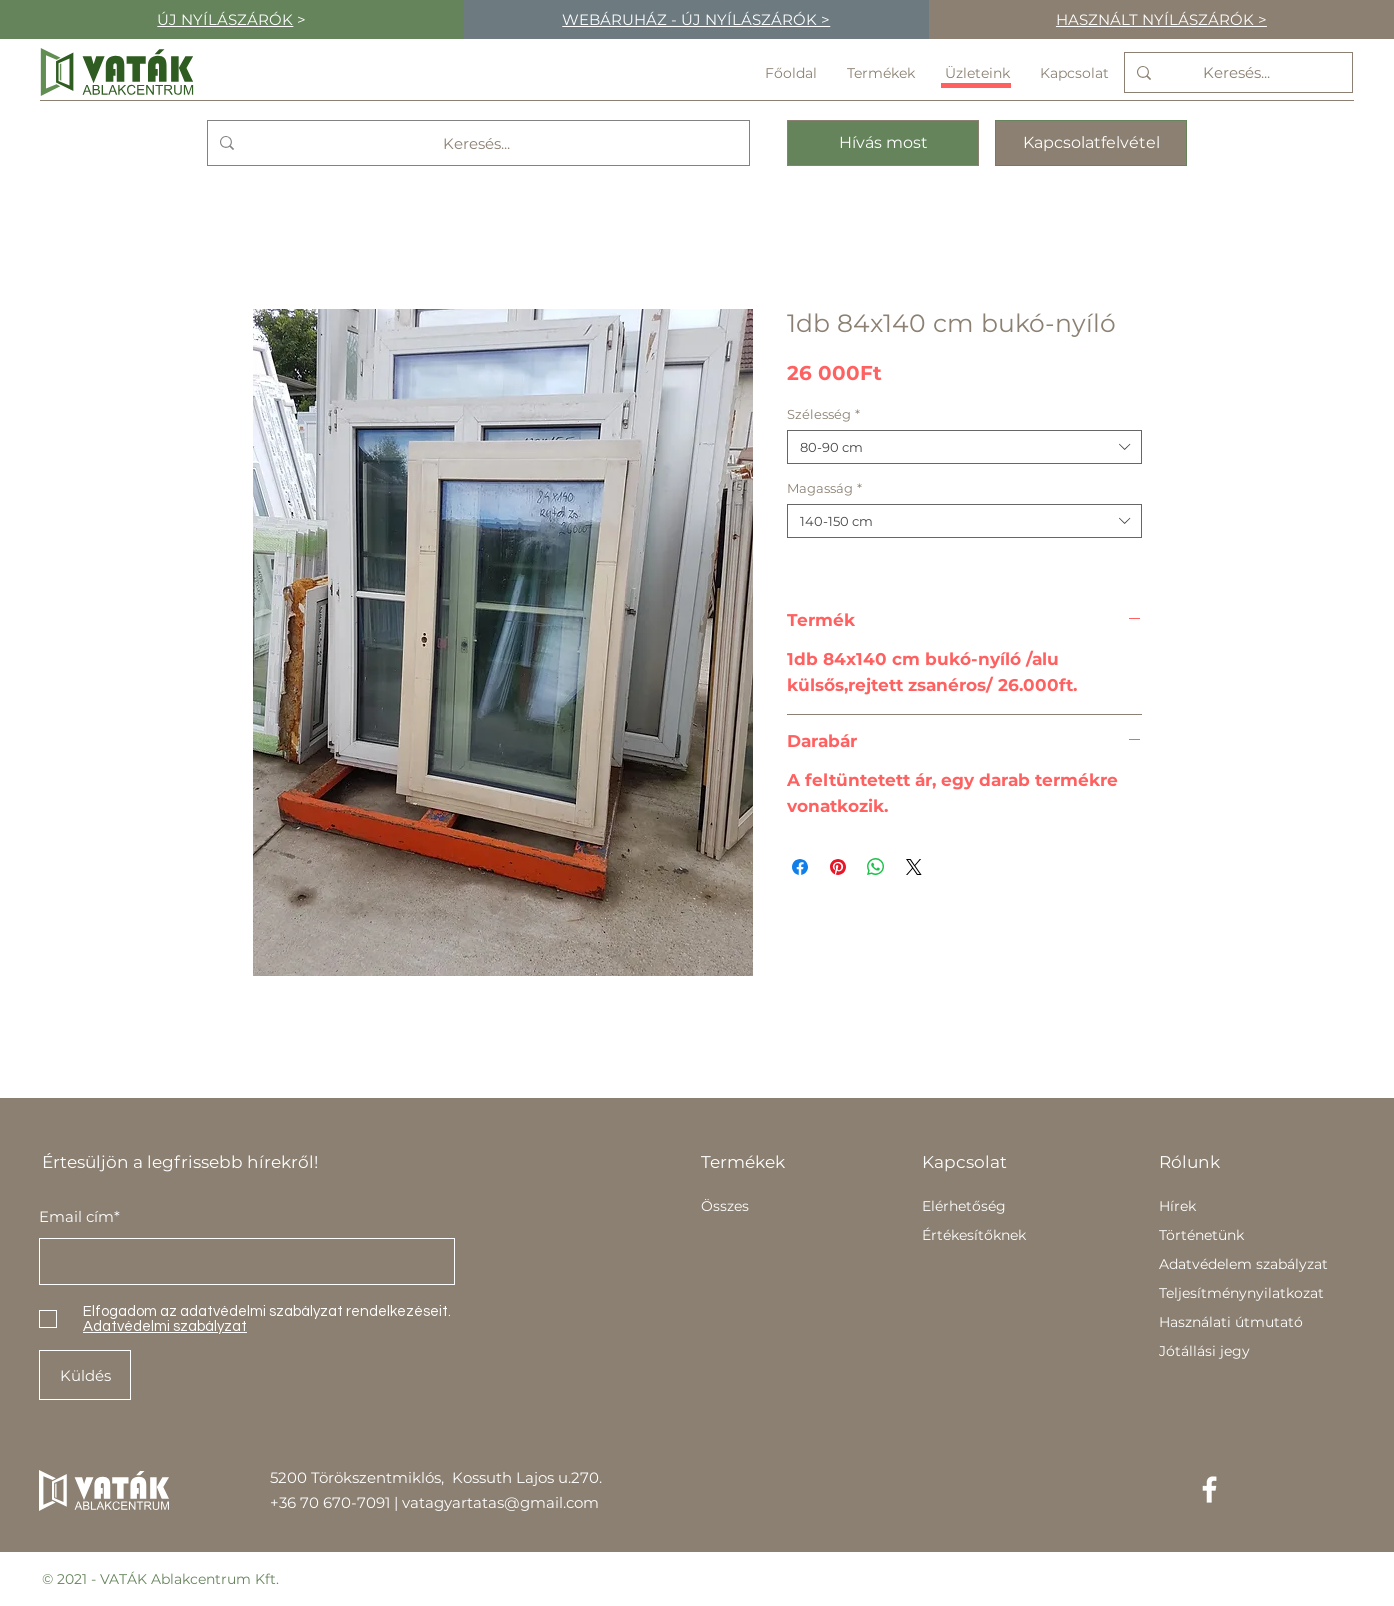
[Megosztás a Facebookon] (800, 867)
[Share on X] (914, 867)
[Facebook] (1209, 1489)
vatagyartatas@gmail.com (500, 1502)
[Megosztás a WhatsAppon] (876, 867)
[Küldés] (85, 1375)
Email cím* (79, 1216)
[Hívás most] (883, 143)
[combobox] (964, 447)
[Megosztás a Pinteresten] (838, 867)
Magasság (824, 488)
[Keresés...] (1236, 72)
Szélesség (823, 414)
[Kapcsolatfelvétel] (1091, 143)
